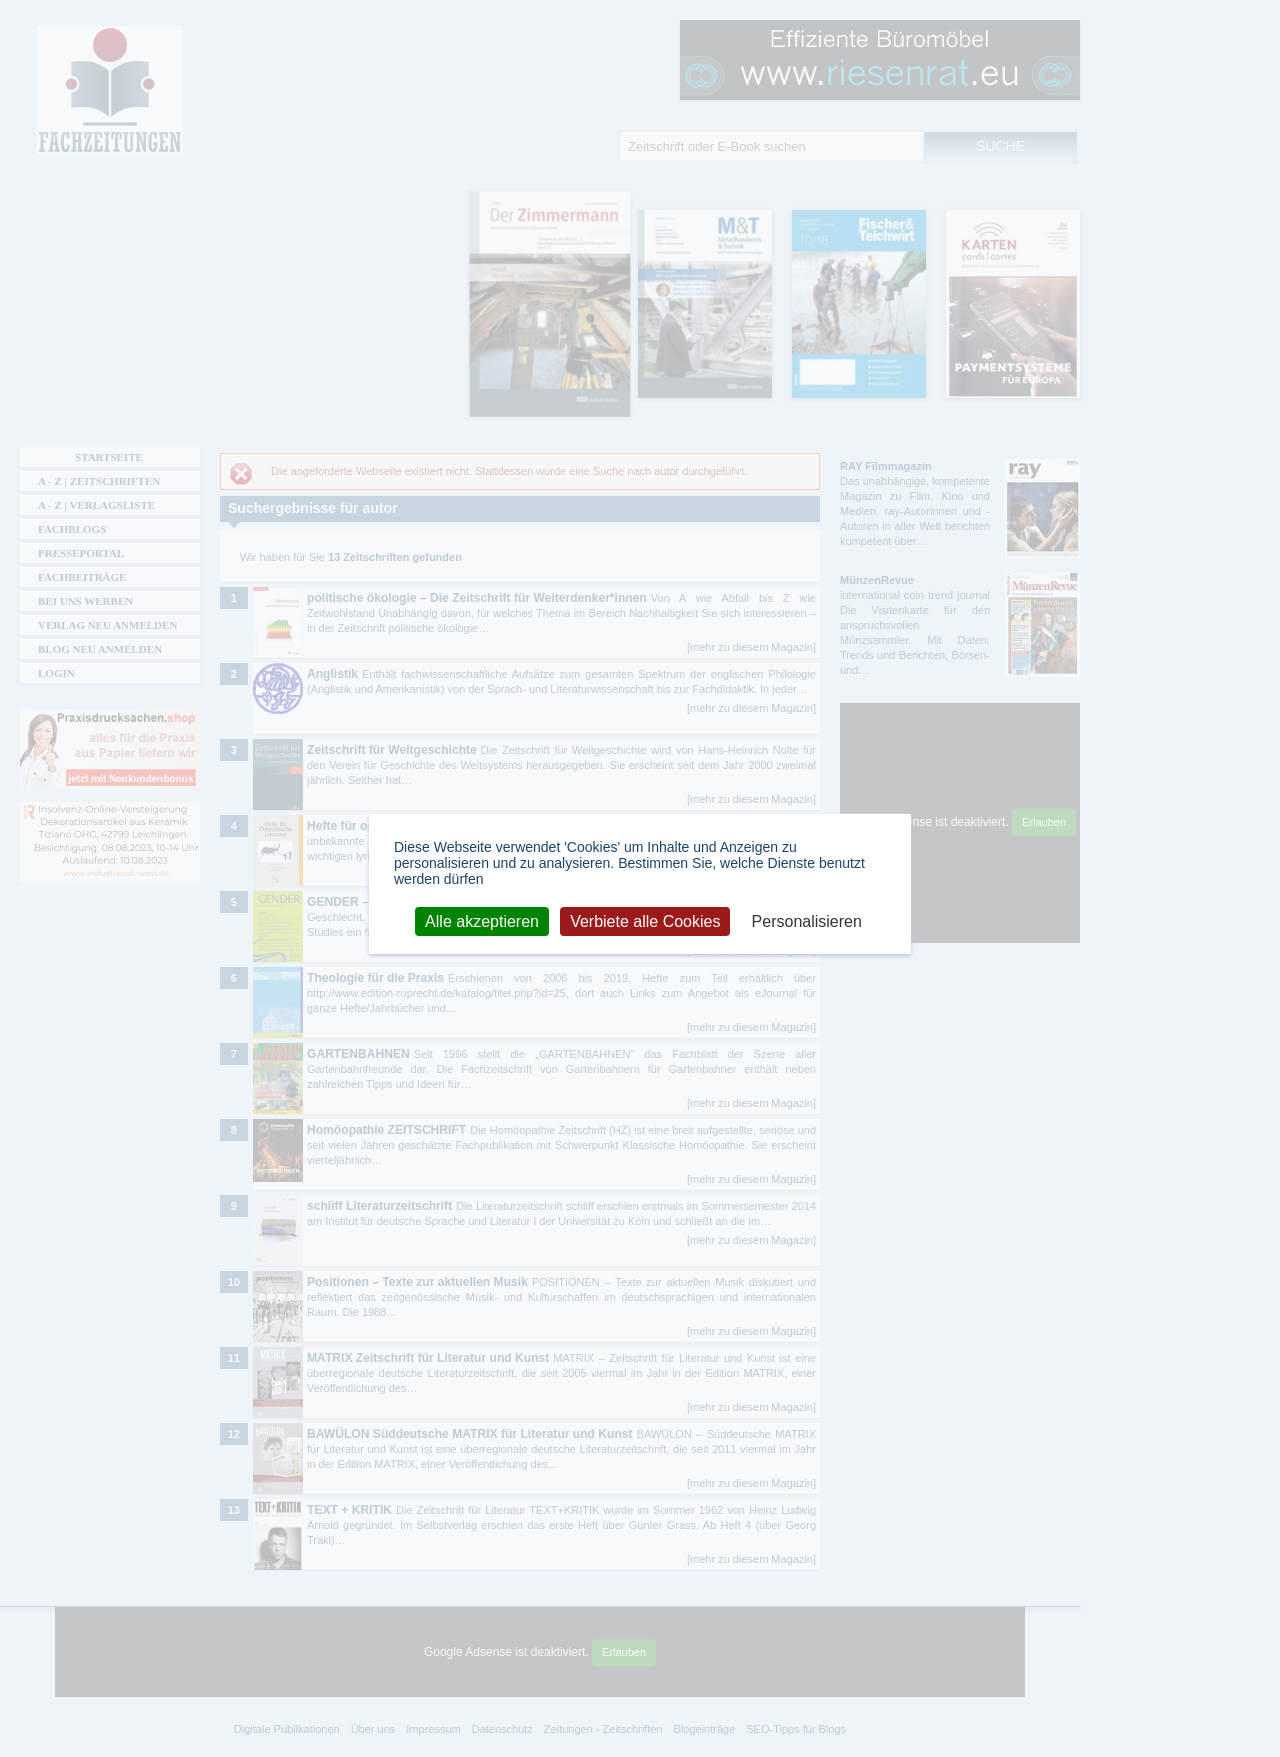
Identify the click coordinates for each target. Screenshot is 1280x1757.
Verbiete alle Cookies (645, 920)
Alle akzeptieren (482, 920)
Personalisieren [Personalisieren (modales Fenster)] (807, 920)
